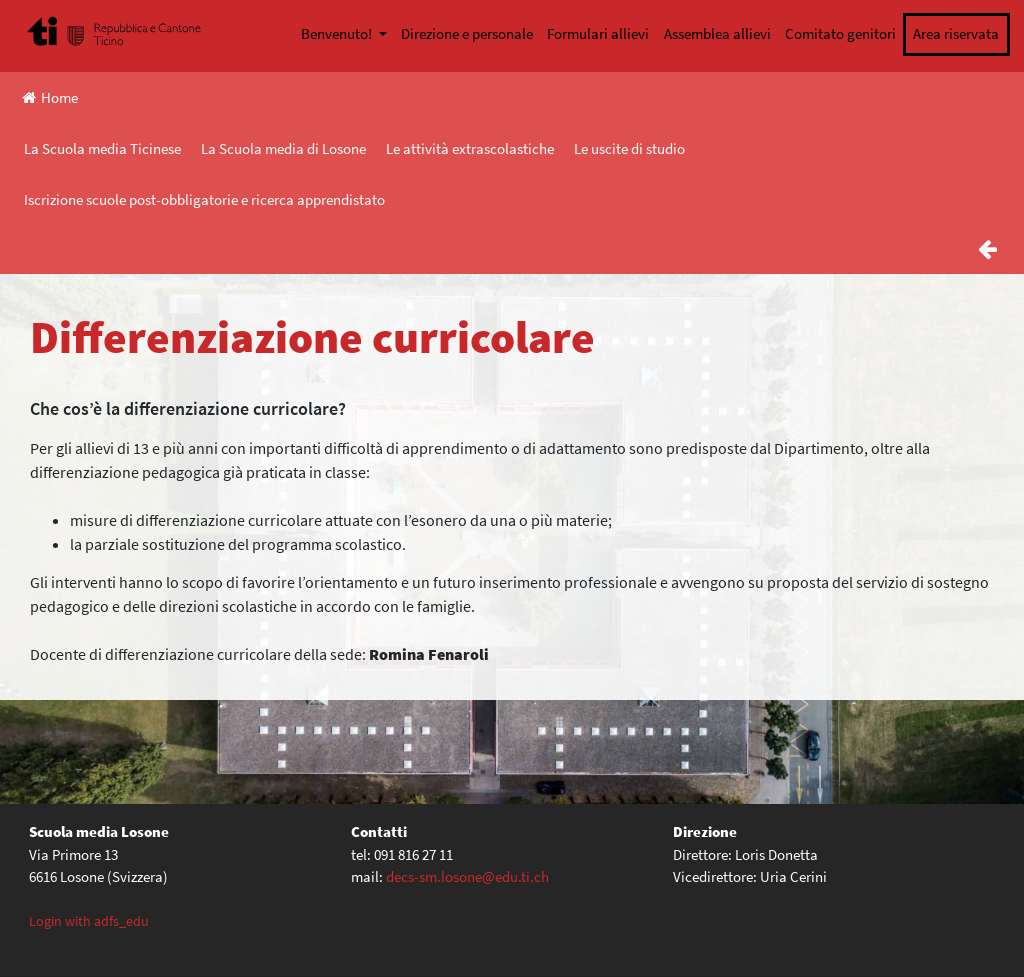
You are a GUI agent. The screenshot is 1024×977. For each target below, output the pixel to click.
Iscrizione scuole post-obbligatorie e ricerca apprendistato (204, 199)
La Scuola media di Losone (283, 148)
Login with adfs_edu (89, 921)
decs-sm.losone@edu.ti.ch (467, 876)
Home (50, 97)
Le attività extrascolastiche (470, 148)
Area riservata (956, 33)
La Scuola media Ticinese (102, 148)
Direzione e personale (467, 33)
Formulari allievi (598, 33)
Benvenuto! (338, 33)
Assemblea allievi (717, 33)
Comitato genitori (840, 33)
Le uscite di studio (629, 148)
